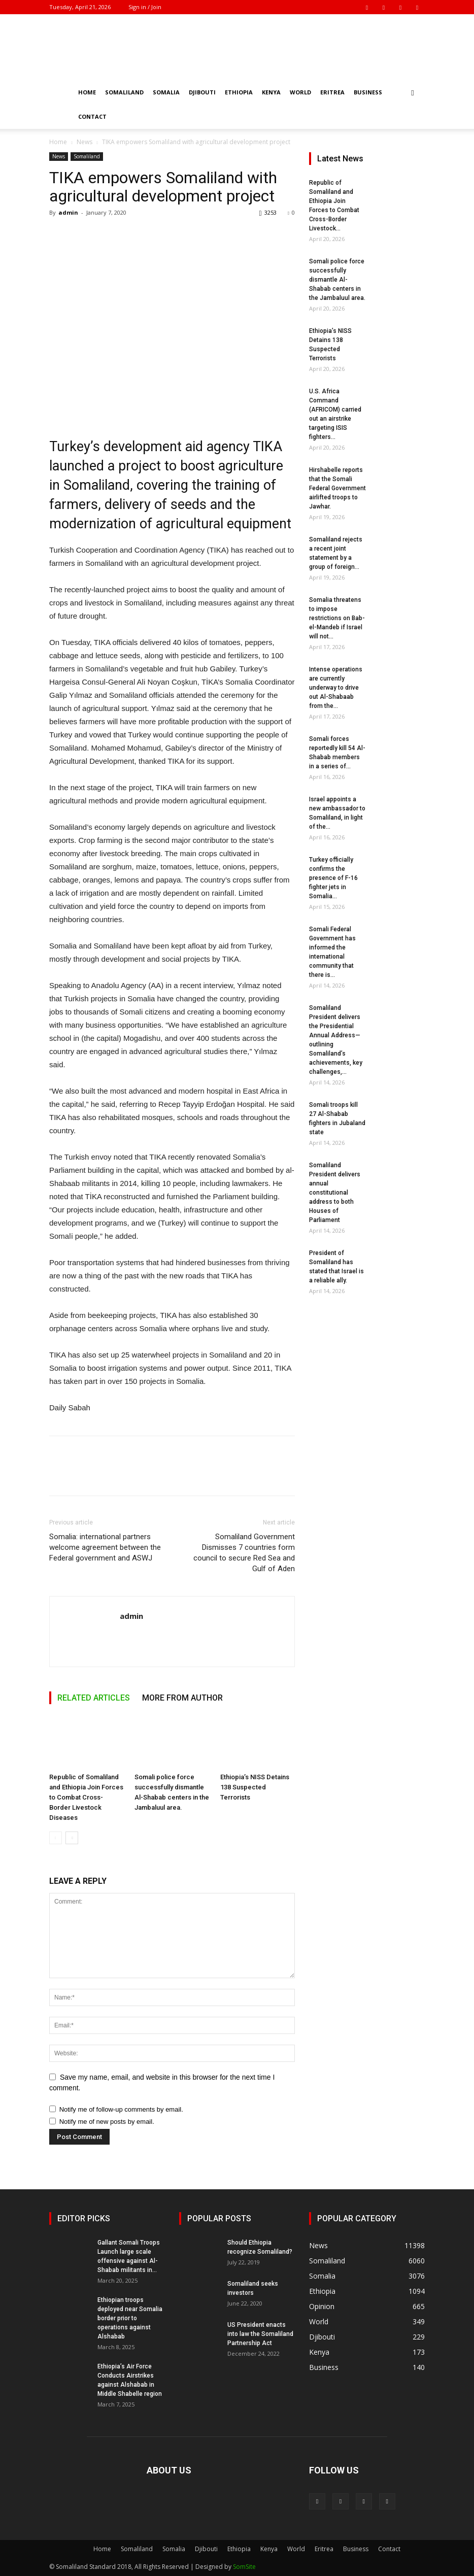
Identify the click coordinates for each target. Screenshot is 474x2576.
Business (368, 92)
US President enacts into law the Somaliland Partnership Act (260, 2334)
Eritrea (332, 92)
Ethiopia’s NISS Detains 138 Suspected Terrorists (254, 1787)
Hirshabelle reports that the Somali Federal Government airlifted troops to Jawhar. (337, 488)
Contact (92, 116)
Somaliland (124, 92)
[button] (412, 92)
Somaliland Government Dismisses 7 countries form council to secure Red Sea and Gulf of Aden (244, 1552)
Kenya (271, 92)
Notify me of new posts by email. (106, 2121)
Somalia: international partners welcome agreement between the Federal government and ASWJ (105, 1547)
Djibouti (202, 92)
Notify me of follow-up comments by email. (121, 2109)
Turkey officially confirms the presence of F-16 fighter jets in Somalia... (333, 878)
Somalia (166, 92)
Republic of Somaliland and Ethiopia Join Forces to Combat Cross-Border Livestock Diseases (86, 1797)
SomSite (244, 2566)
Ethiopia (239, 92)
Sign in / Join (144, 7)
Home (87, 92)
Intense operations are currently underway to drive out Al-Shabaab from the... (335, 687)
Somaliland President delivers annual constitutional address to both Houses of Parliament (334, 1193)
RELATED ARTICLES (93, 1698)
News (84, 142)
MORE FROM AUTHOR (182, 1698)
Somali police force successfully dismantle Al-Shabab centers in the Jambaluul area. (337, 279)
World (300, 92)
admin (68, 212)
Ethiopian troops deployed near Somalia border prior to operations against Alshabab (129, 2318)
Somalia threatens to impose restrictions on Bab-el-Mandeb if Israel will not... (337, 618)
